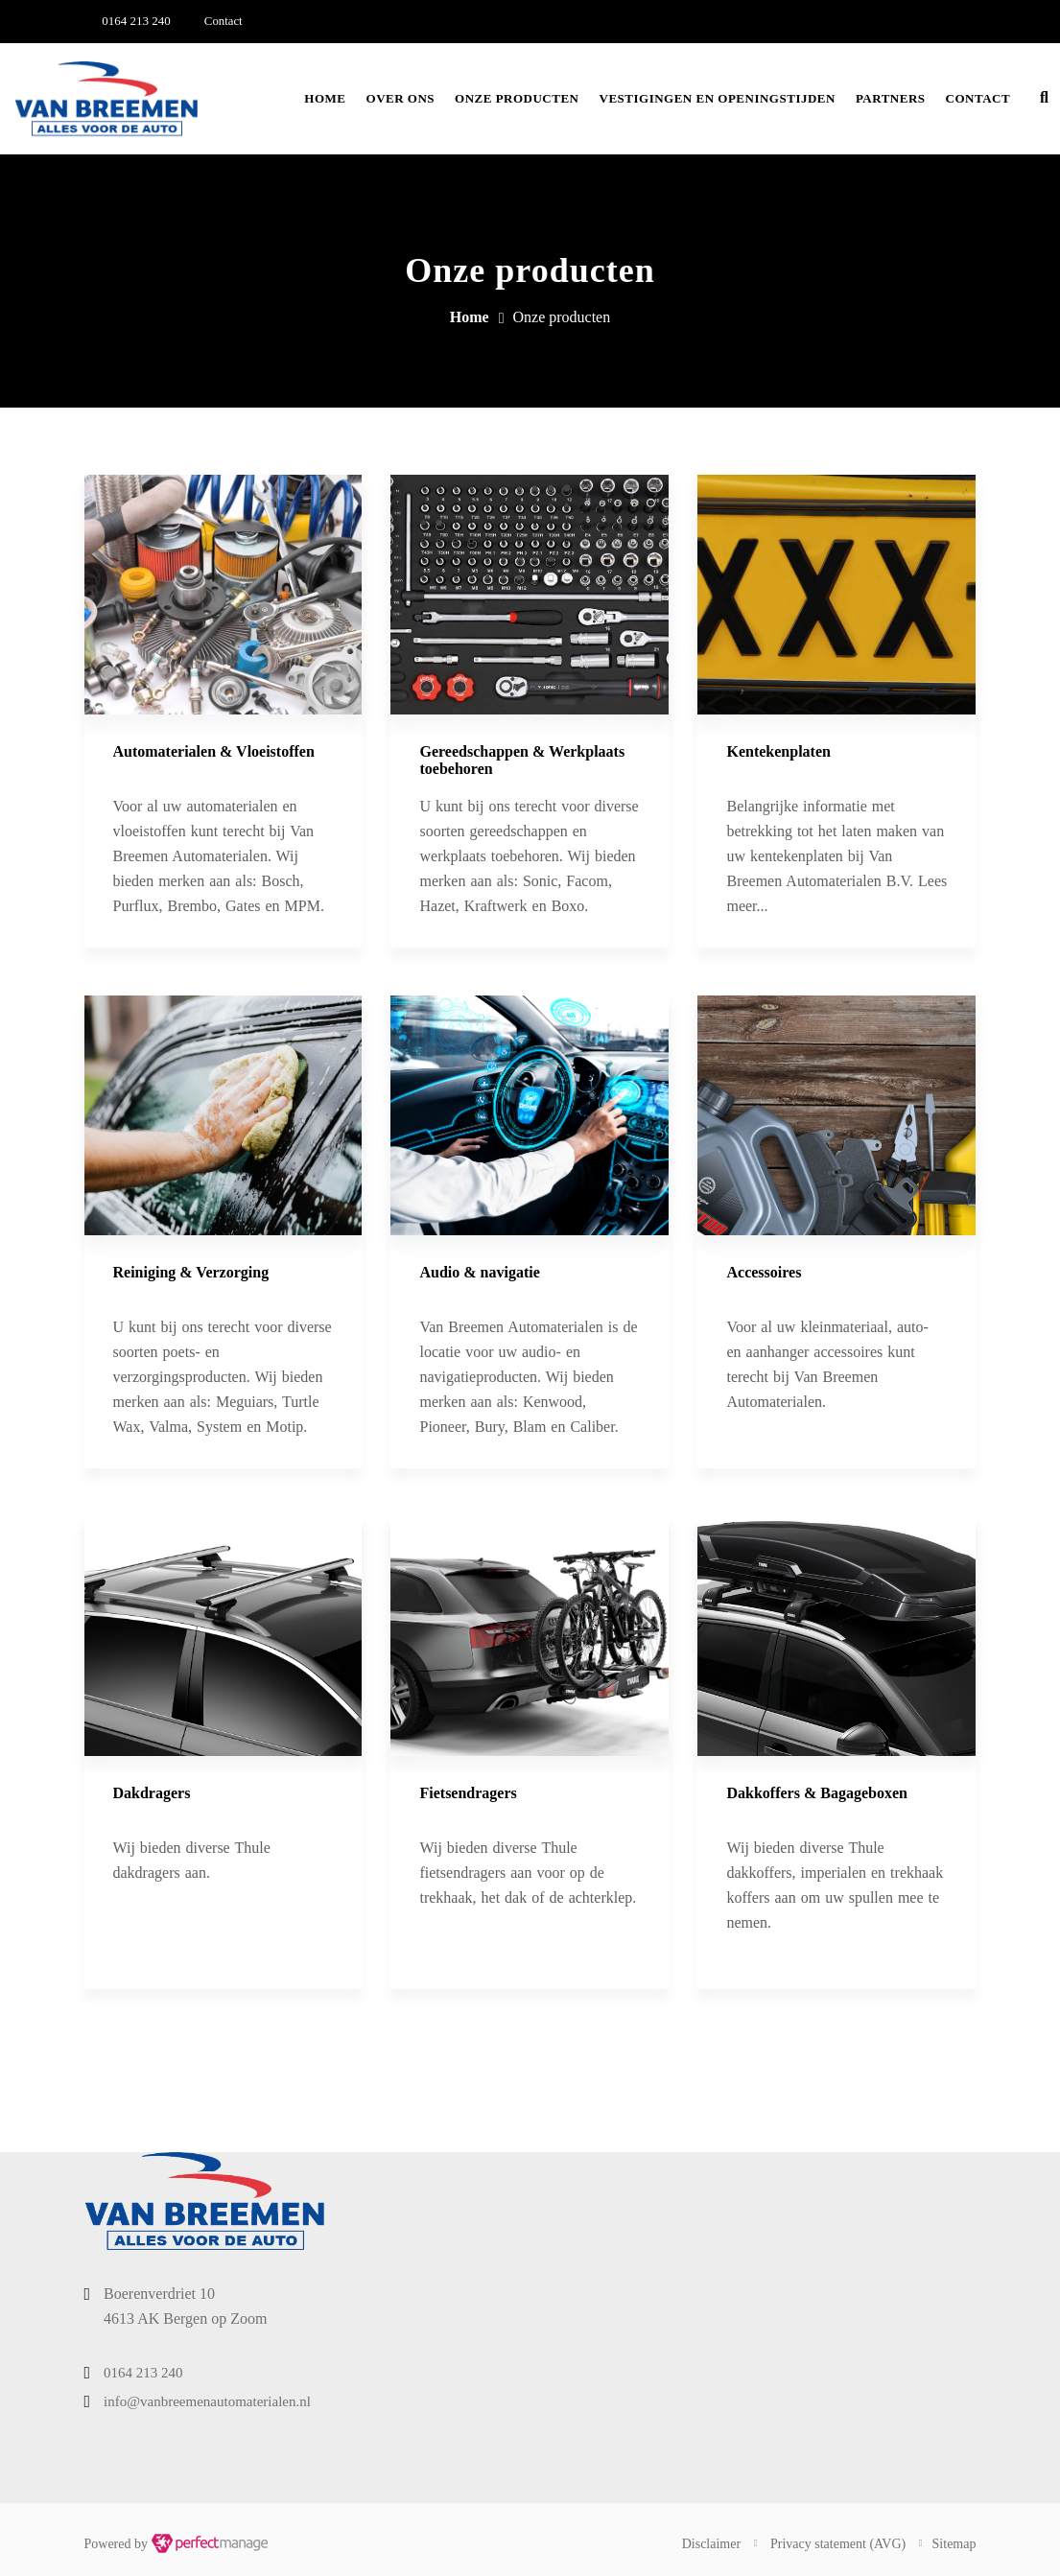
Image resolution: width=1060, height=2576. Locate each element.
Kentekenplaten (778, 751)
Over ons (401, 98)
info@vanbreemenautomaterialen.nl (207, 2401)
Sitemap (954, 2544)
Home (324, 98)
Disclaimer (711, 2544)
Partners (891, 98)
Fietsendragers (467, 1793)
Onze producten (516, 98)
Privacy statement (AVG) (838, 2544)
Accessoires (763, 1272)
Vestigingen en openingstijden (718, 98)
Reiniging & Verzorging (191, 1272)
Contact (978, 98)
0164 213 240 (136, 20)
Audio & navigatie (479, 1272)
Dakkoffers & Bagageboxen (816, 1793)
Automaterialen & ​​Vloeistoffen (214, 751)
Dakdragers (152, 1793)
